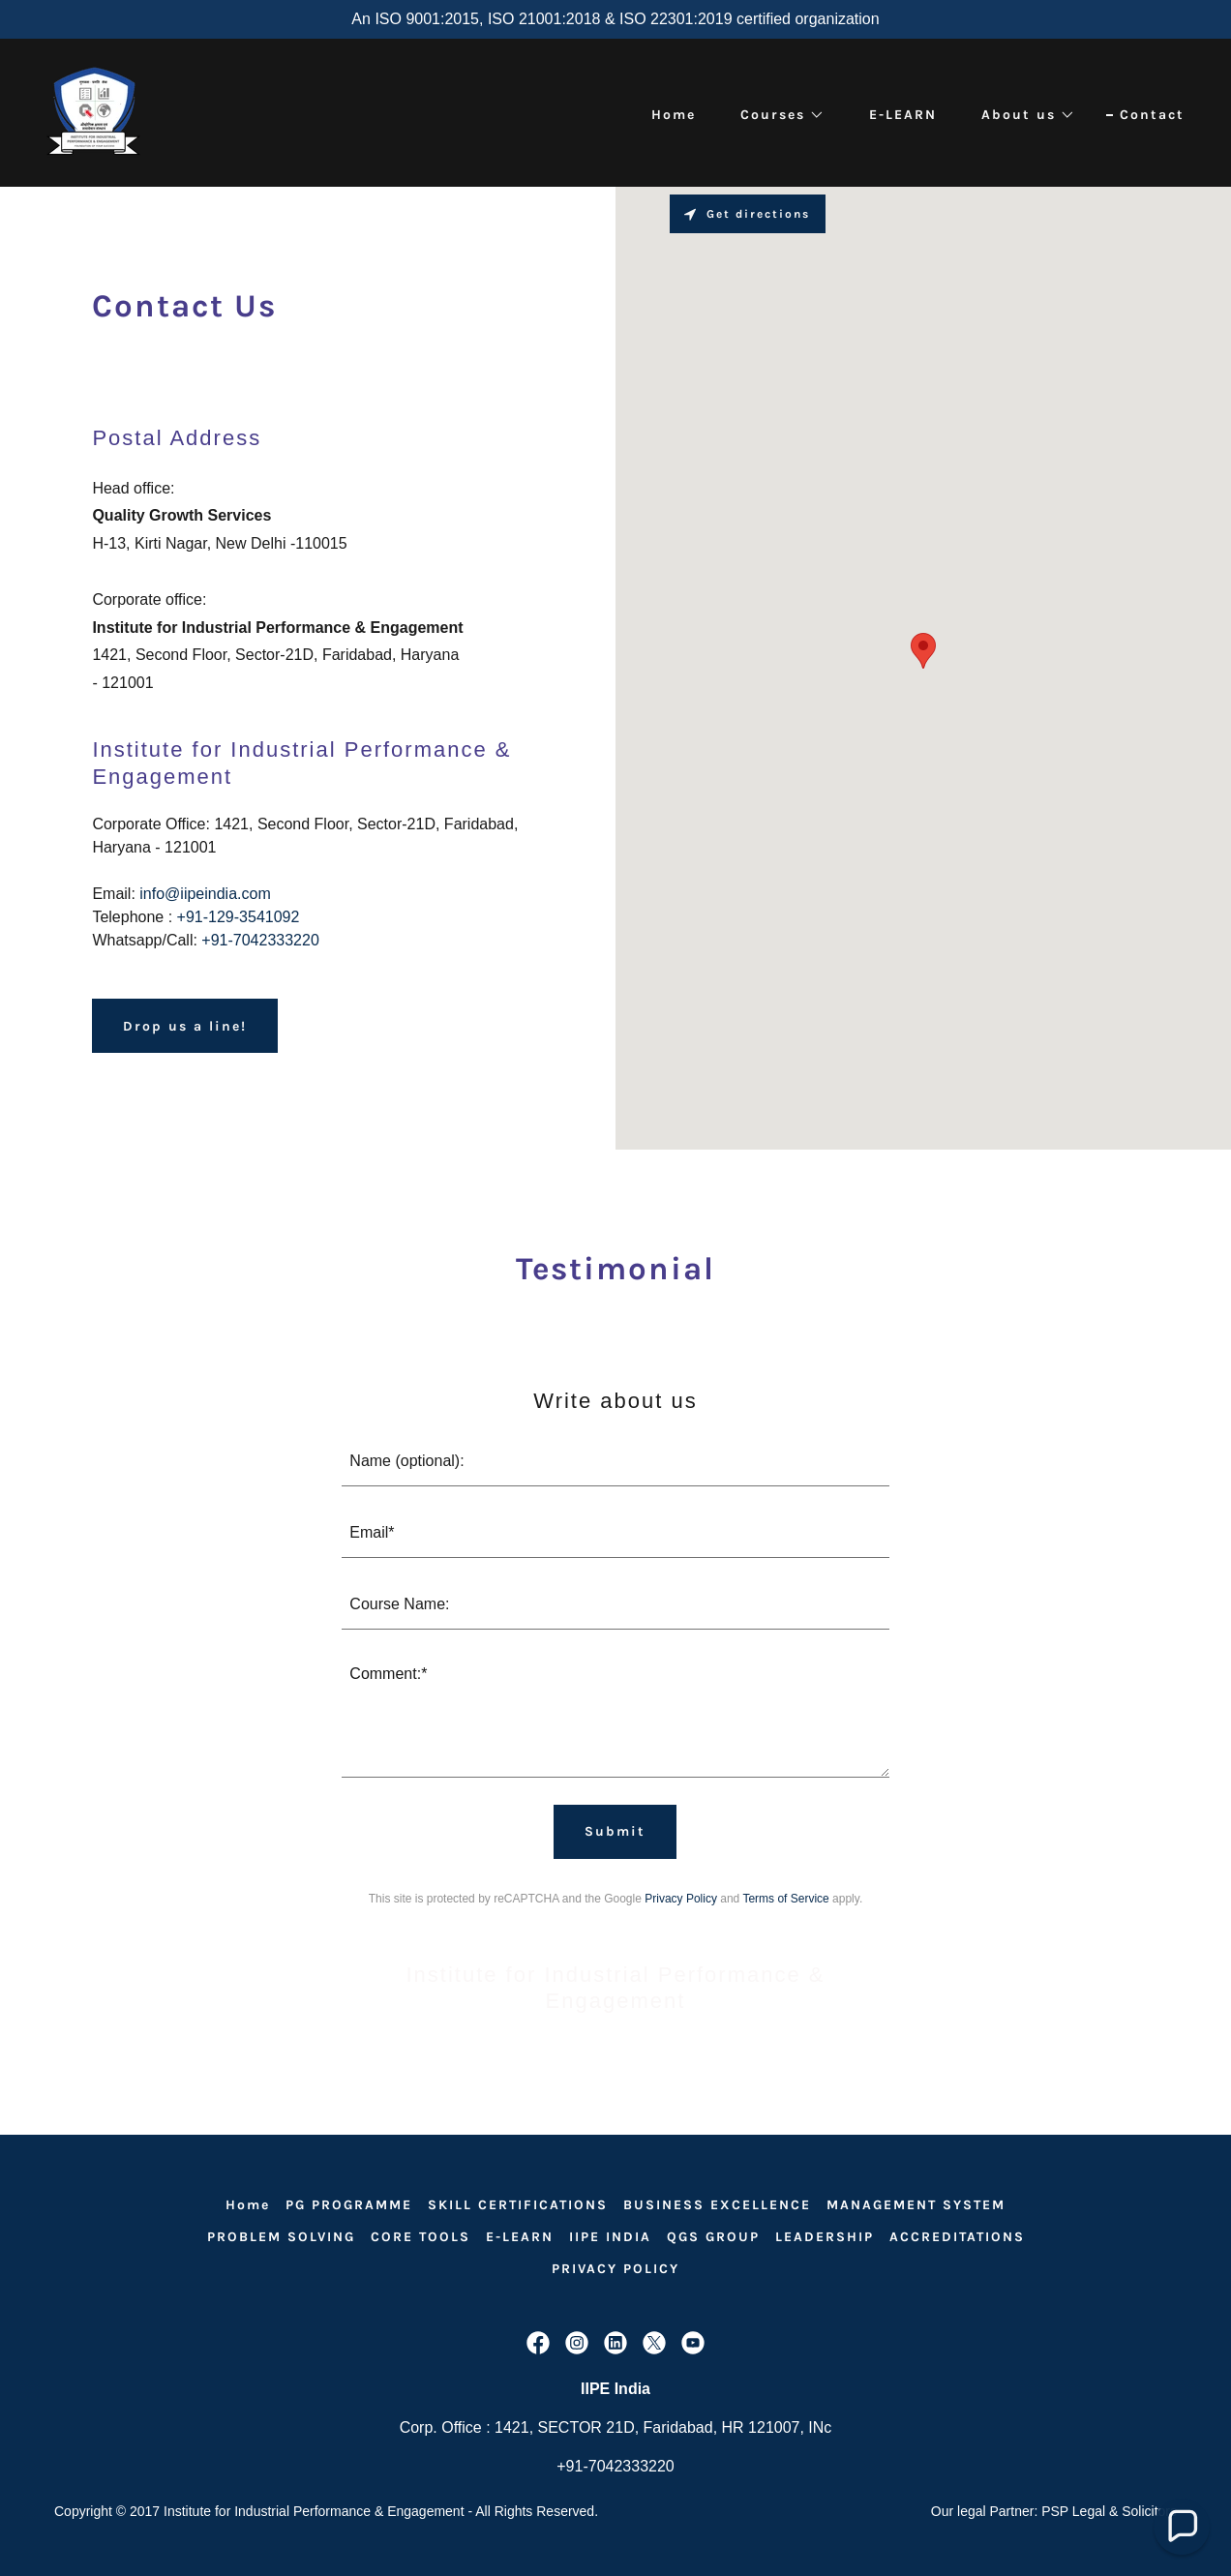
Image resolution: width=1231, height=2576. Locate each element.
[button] (776, 115)
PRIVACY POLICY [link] (615, 2269)
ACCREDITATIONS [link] (957, 2237)
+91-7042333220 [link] (259, 940)
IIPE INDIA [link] (610, 2237)
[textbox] (615, 1462)
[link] (93, 112)
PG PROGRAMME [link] (348, 2205)
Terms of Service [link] (785, 1898)
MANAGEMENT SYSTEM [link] (916, 2205)
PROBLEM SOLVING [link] (281, 2237)
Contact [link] (1152, 114)
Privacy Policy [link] (681, 1898)
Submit (615, 1831)
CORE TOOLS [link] (420, 2237)
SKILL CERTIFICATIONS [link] (518, 2205)
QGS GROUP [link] (713, 2237)
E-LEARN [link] (903, 114)
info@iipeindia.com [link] (204, 893)
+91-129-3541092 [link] (238, 917)
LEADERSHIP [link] (824, 2237)
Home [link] (673, 114)
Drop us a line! (185, 1026)
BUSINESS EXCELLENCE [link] (717, 2205)
